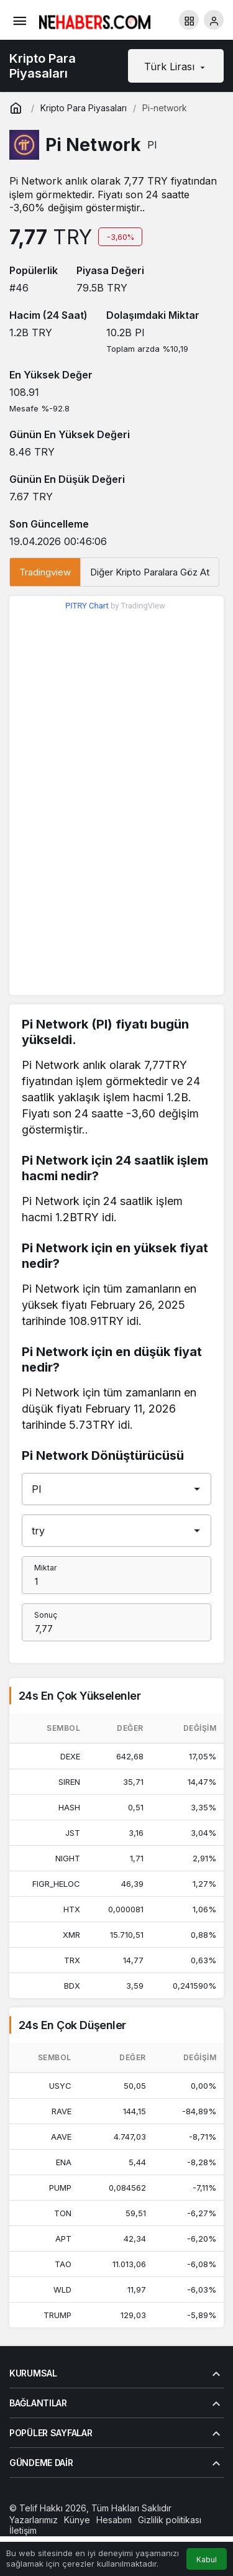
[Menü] (19, 20)
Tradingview (45, 572)
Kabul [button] (206, 2559)
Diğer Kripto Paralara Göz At (149, 572)
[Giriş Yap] (214, 20)
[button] (189, 20)
